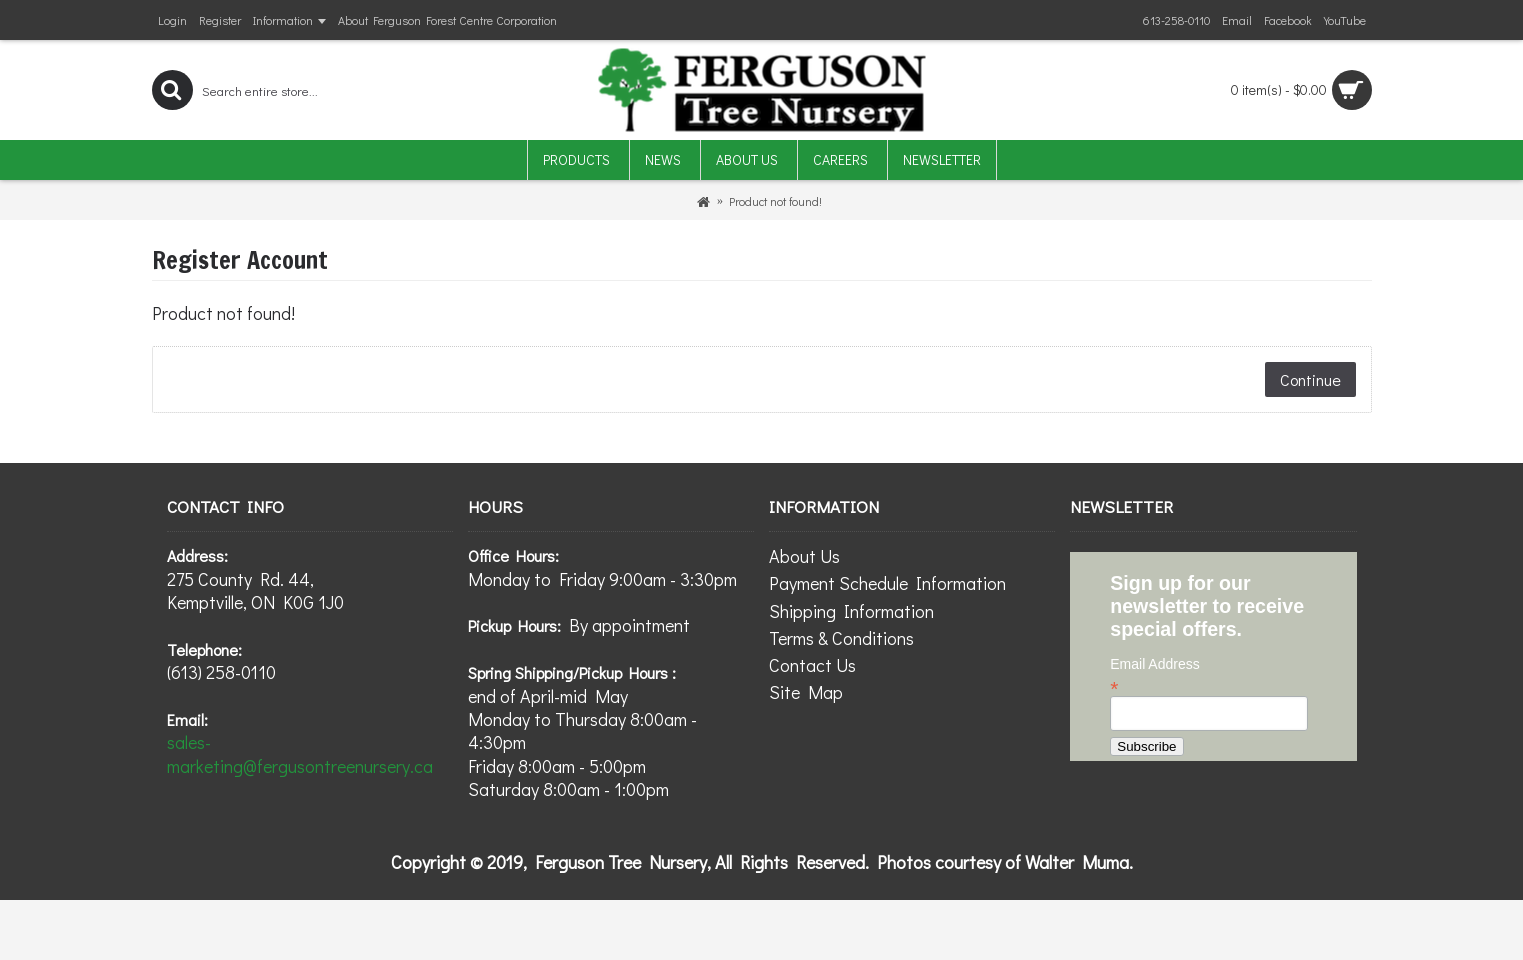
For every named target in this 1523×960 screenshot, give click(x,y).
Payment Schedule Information (887, 583)
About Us (804, 556)
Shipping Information (851, 611)
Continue (1310, 379)
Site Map (806, 692)
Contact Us (812, 665)
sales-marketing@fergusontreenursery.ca (300, 753)
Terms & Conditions (841, 638)
